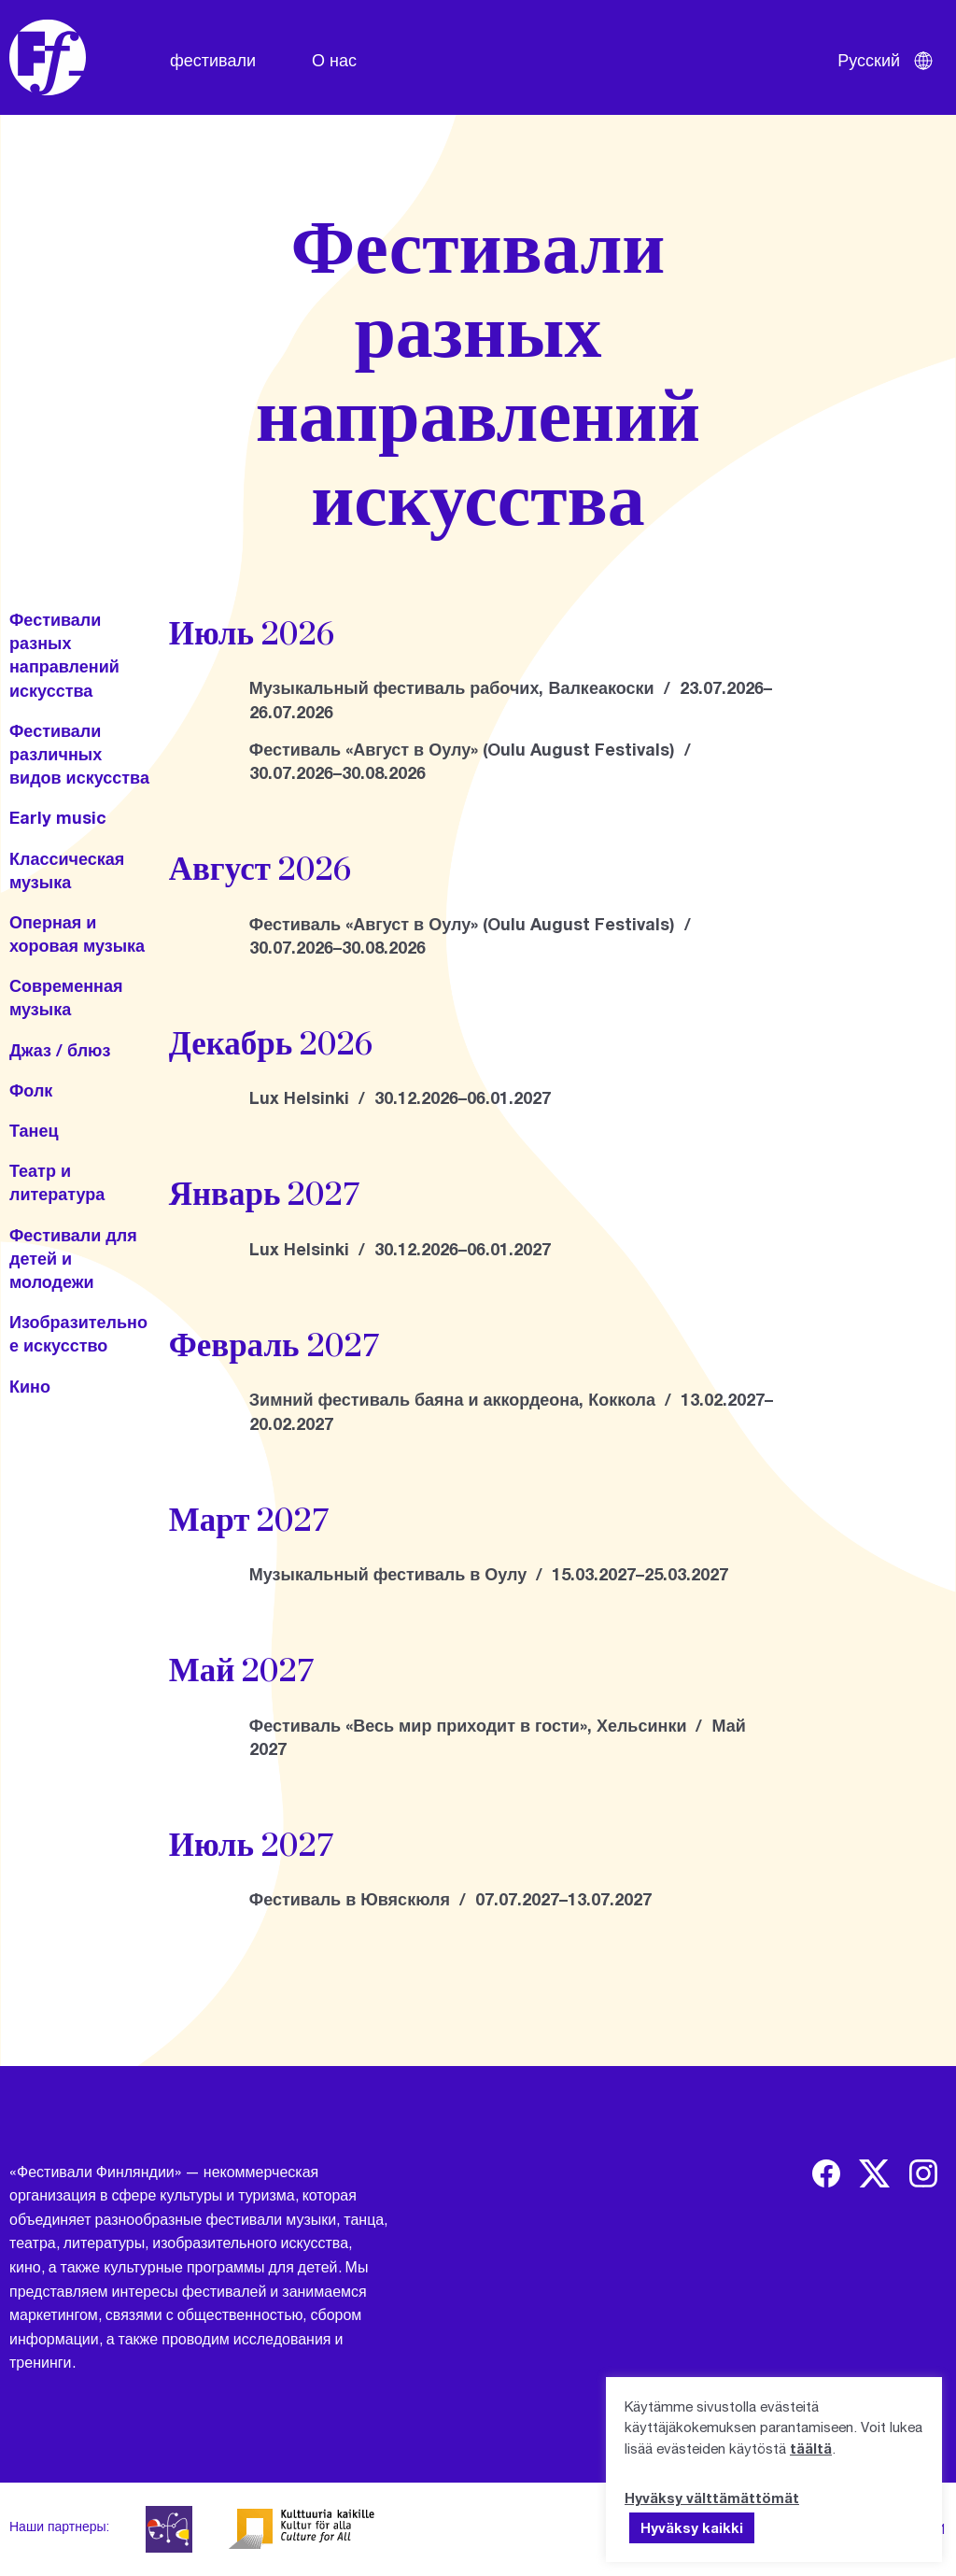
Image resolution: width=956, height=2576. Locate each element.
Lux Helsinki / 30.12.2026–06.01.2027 (400, 1097)
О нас (334, 60)
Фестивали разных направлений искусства (64, 655)
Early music (57, 817)
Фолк (30, 1090)
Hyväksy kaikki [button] (691, 2527)
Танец (34, 1130)
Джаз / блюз (59, 1050)
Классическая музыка (66, 870)
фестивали (213, 60)
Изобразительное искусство (78, 1333)
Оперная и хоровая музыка (77, 933)
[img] (826, 2173)
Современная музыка (65, 997)
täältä (811, 2448)
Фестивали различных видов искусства (79, 753)
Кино (29, 1386)
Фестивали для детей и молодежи (73, 1258)
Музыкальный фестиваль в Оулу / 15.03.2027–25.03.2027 (488, 1574)
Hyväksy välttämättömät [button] (712, 2497)
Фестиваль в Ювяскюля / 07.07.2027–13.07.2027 (450, 1899)
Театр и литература (57, 1182)
